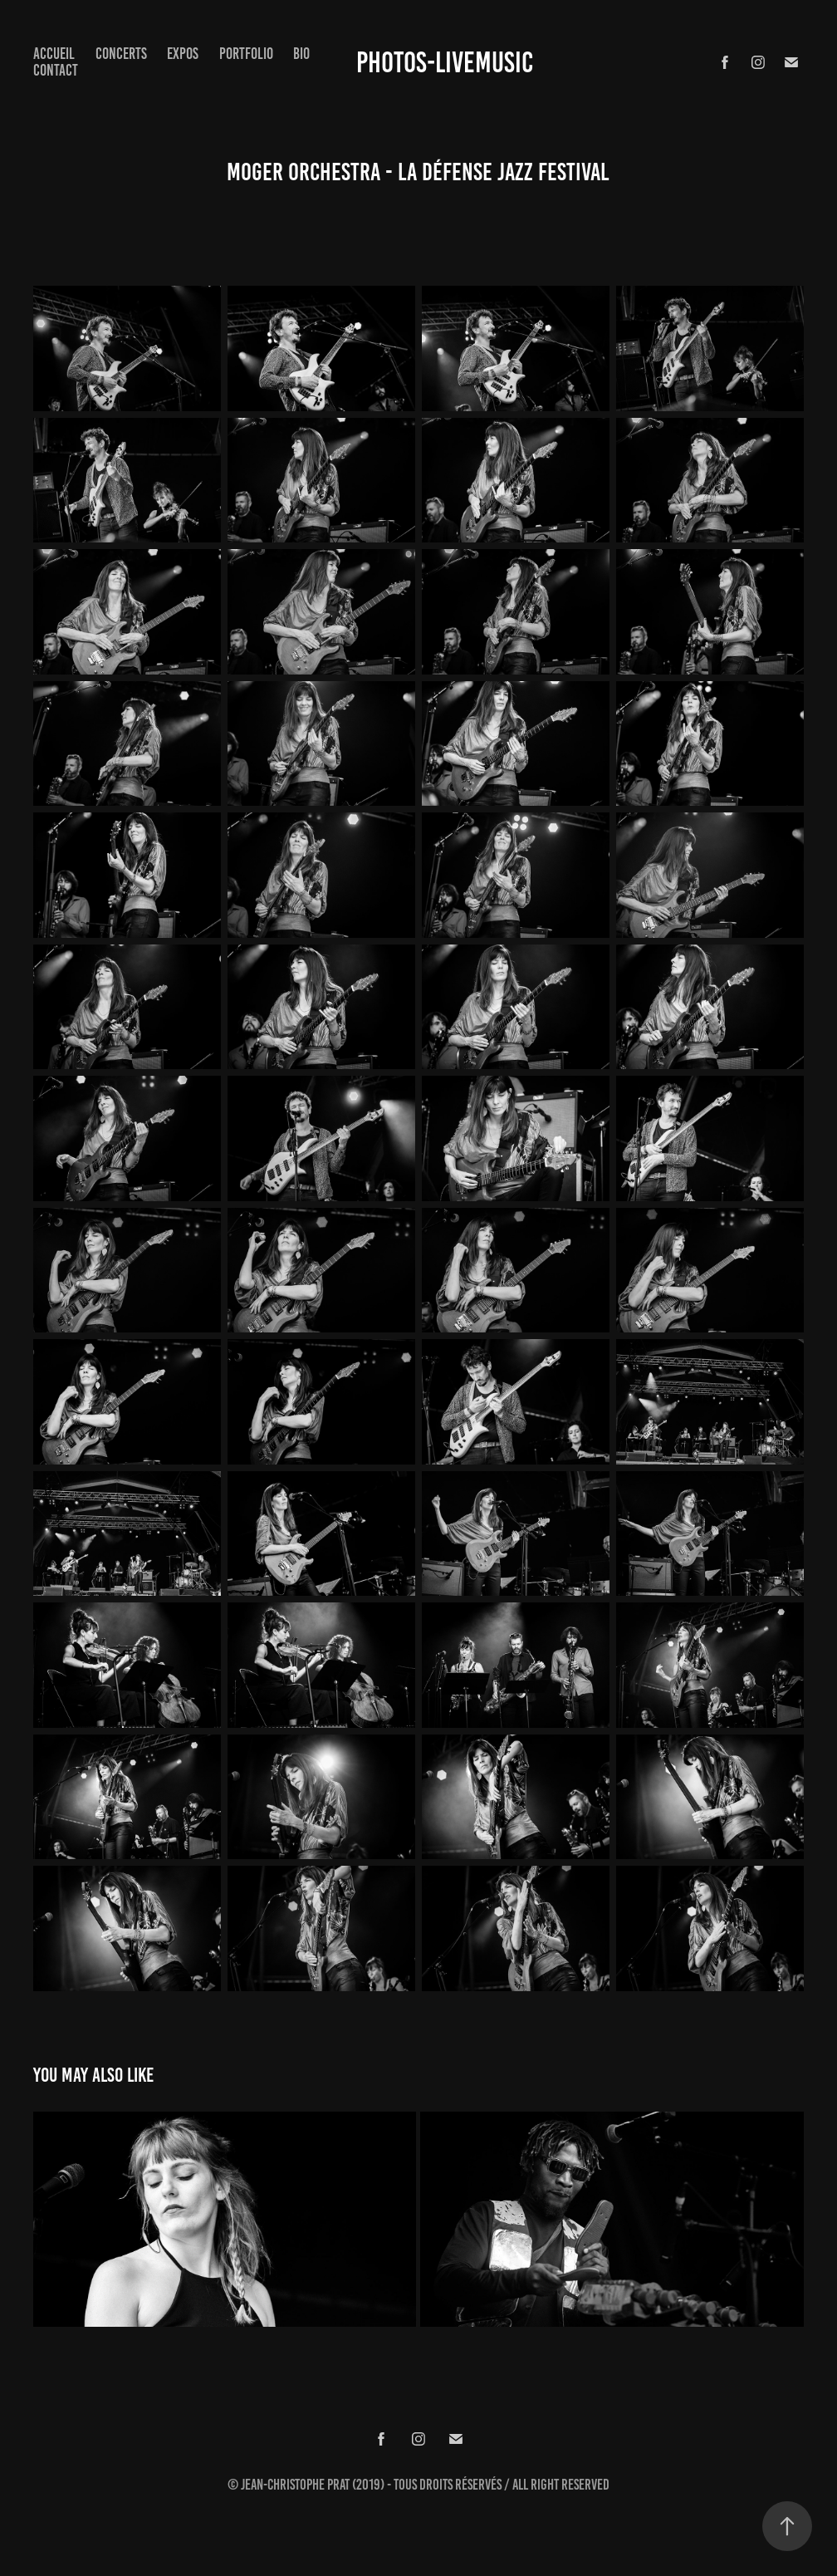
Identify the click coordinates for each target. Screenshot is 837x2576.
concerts (121, 53)
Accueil (54, 53)
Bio (301, 53)
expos (182, 53)
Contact (55, 70)
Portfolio (246, 53)
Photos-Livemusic (444, 62)
